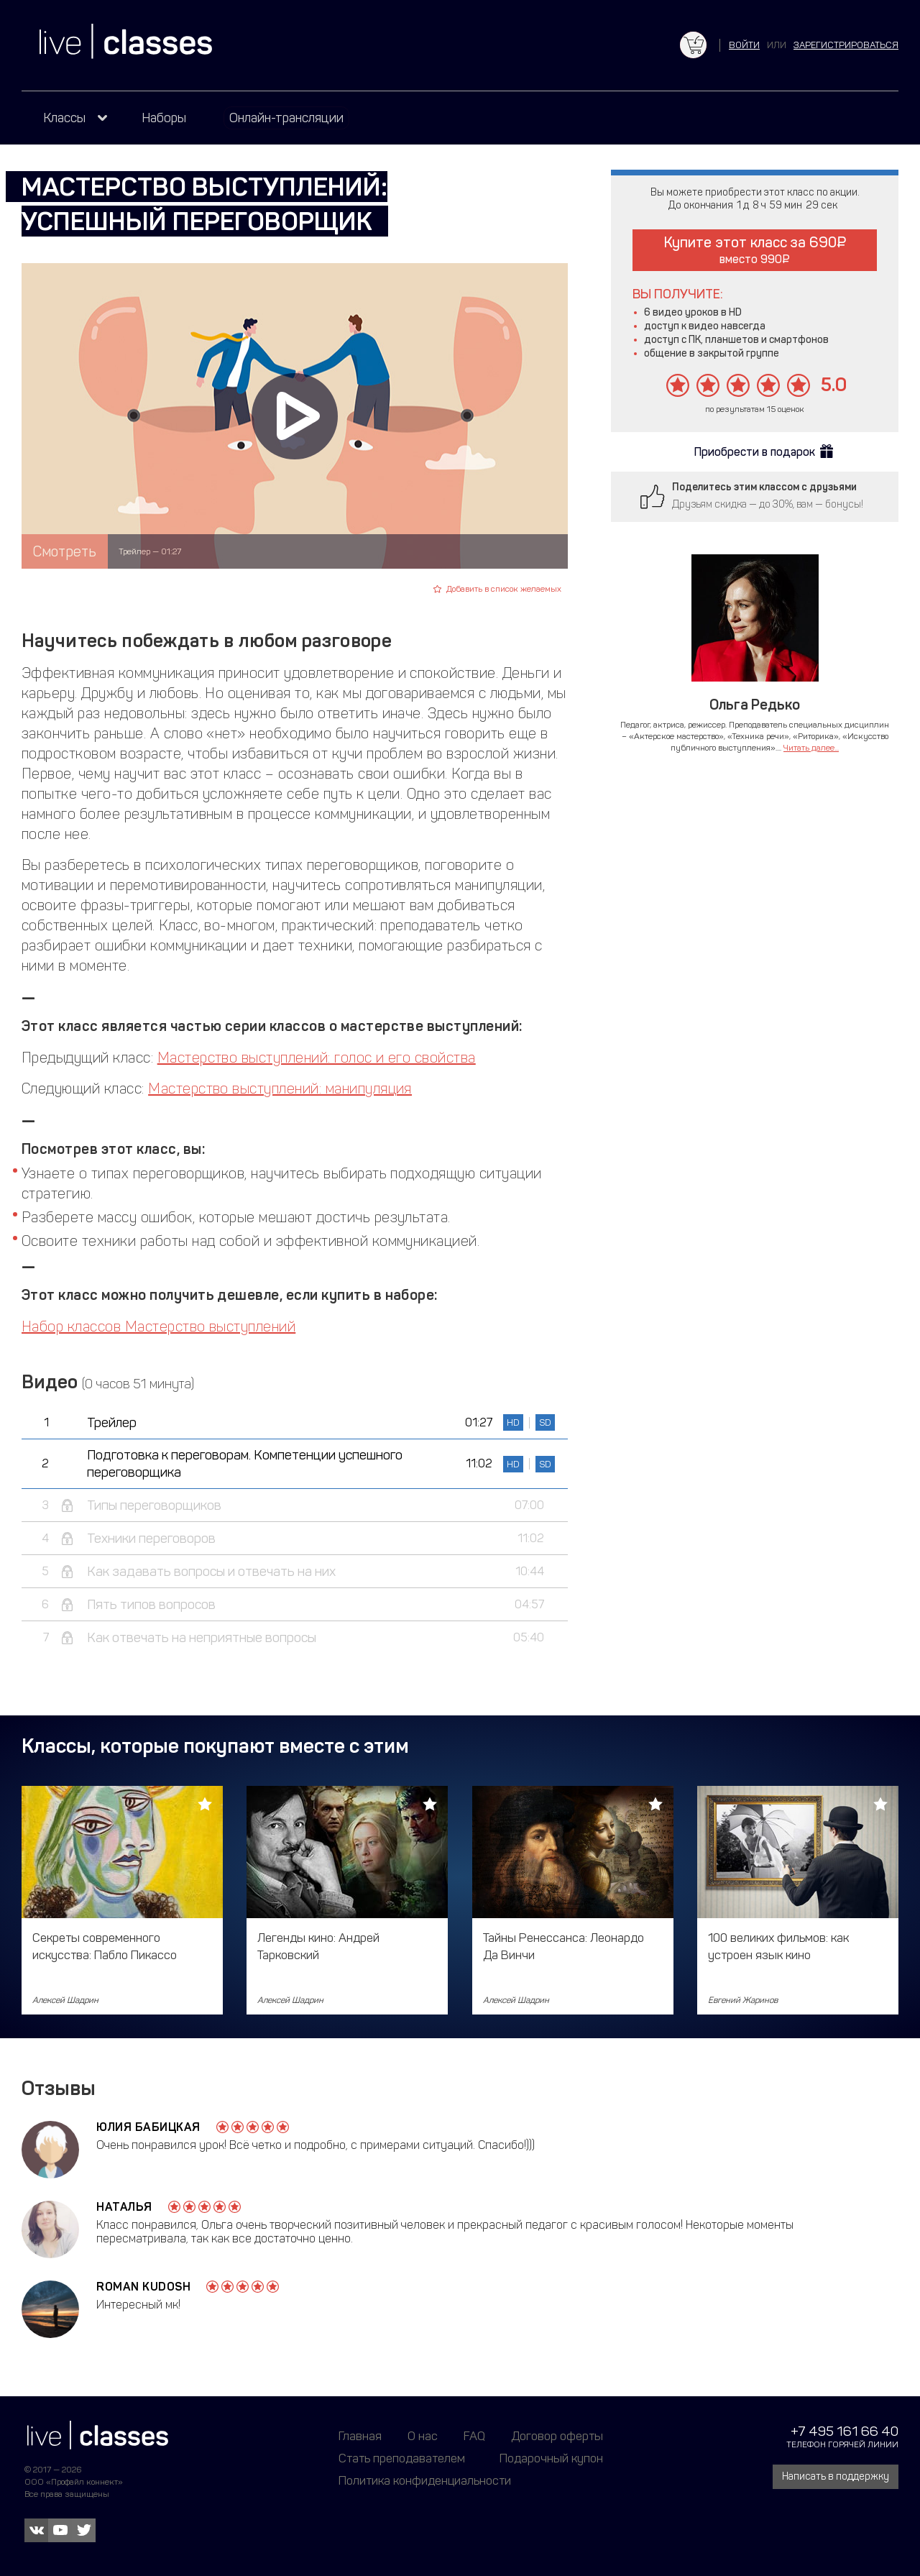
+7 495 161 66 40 (844, 2431)
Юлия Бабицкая (148, 2127)
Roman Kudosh (143, 2286)
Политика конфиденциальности (425, 2480)
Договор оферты (557, 2436)
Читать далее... (811, 748)
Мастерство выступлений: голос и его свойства (316, 1057)
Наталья (124, 2207)
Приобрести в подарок (754, 452)
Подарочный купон (551, 2458)
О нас (423, 2436)
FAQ (474, 2436)
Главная (360, 2436)
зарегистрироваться (846, 45)
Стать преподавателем (402, 2458)
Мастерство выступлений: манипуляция (280, 1088)
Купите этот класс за (755, 250)
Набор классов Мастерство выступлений (158, 1326)
